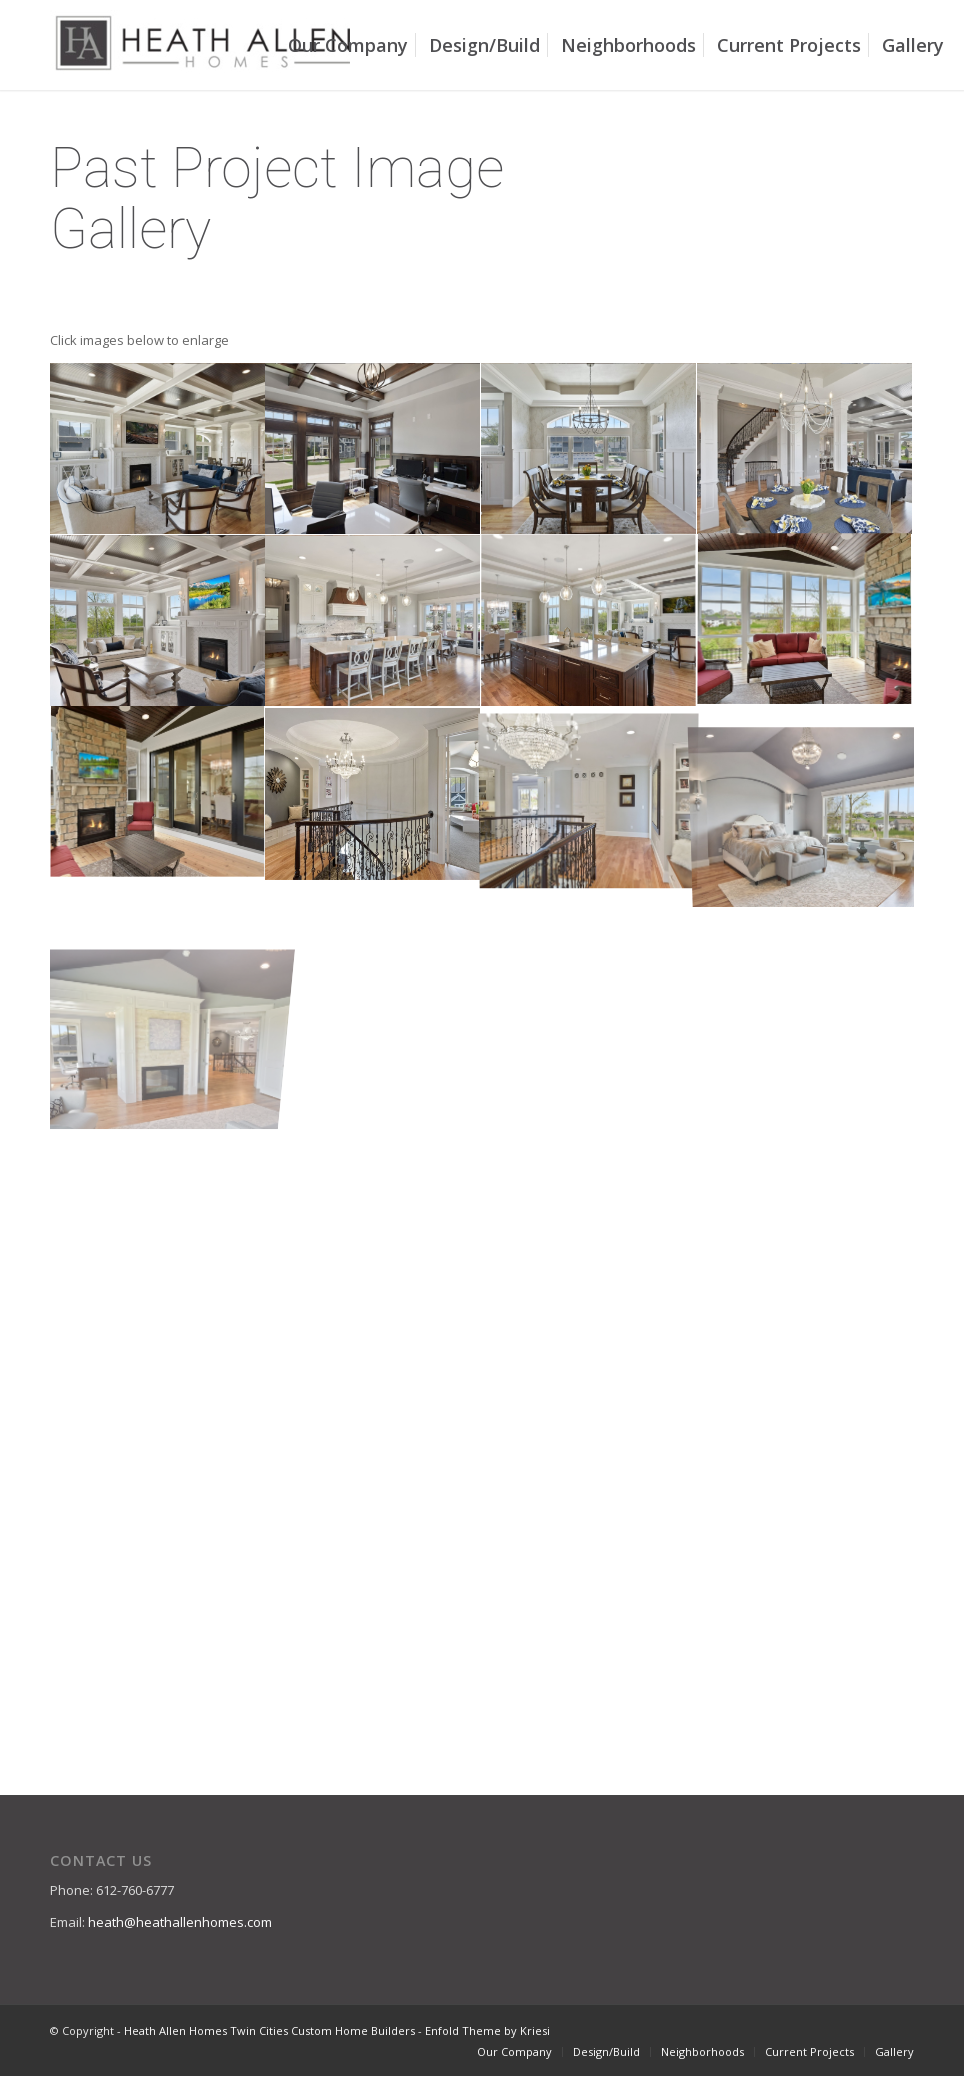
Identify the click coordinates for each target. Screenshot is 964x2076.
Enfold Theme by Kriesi (487, 2030)
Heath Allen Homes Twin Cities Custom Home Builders (269, 2030)
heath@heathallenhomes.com (180, 1922)
